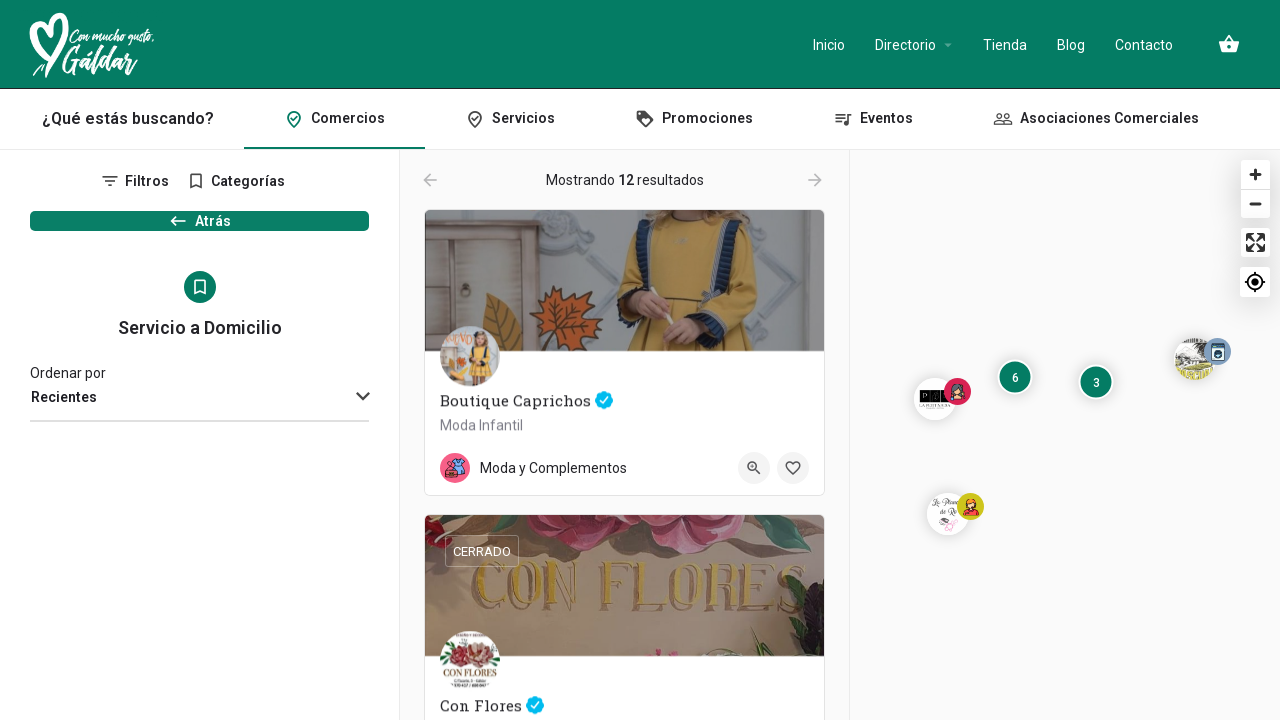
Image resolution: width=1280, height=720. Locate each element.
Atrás (200, 231)
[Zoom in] (1255, 174)
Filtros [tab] (147, 181)
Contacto (1144, 45)
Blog (1071, 45)
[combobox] (199, 418)
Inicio (829, 45)
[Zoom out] (1255, 203)
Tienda (1005, 45)
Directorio (905, 45)
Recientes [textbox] (64, 417)
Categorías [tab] (248, 181)
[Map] (1065, 435)
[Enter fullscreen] (1255, 242)
